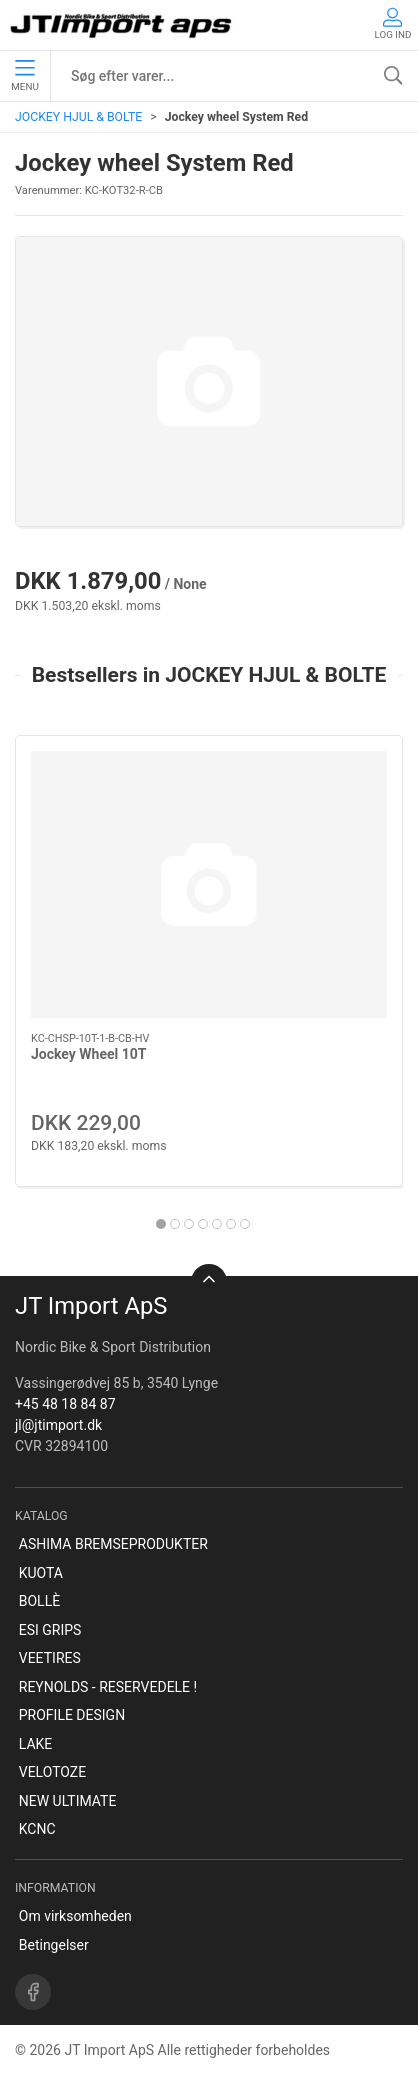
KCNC (37, 1829)
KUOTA (41, 1573)
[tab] (161, 1224)
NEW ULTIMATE (68, 1801)
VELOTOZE (52, 1772)
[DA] (122, 25)
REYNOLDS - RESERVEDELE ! (108, 1687)
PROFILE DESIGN (72, 1715)
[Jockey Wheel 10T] (209, 884)
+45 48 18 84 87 (65, 1404)
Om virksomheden (75, 1916)
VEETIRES (50, 1658)
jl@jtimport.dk (58, 1425)
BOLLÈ (39, 1601)
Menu (24, 76)
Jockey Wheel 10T (89, 1055)
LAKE (36, 1744)
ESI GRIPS (50, 1630)
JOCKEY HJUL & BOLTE (78, 117)
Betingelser (54, 1945)
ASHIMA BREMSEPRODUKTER (113, 1544)
